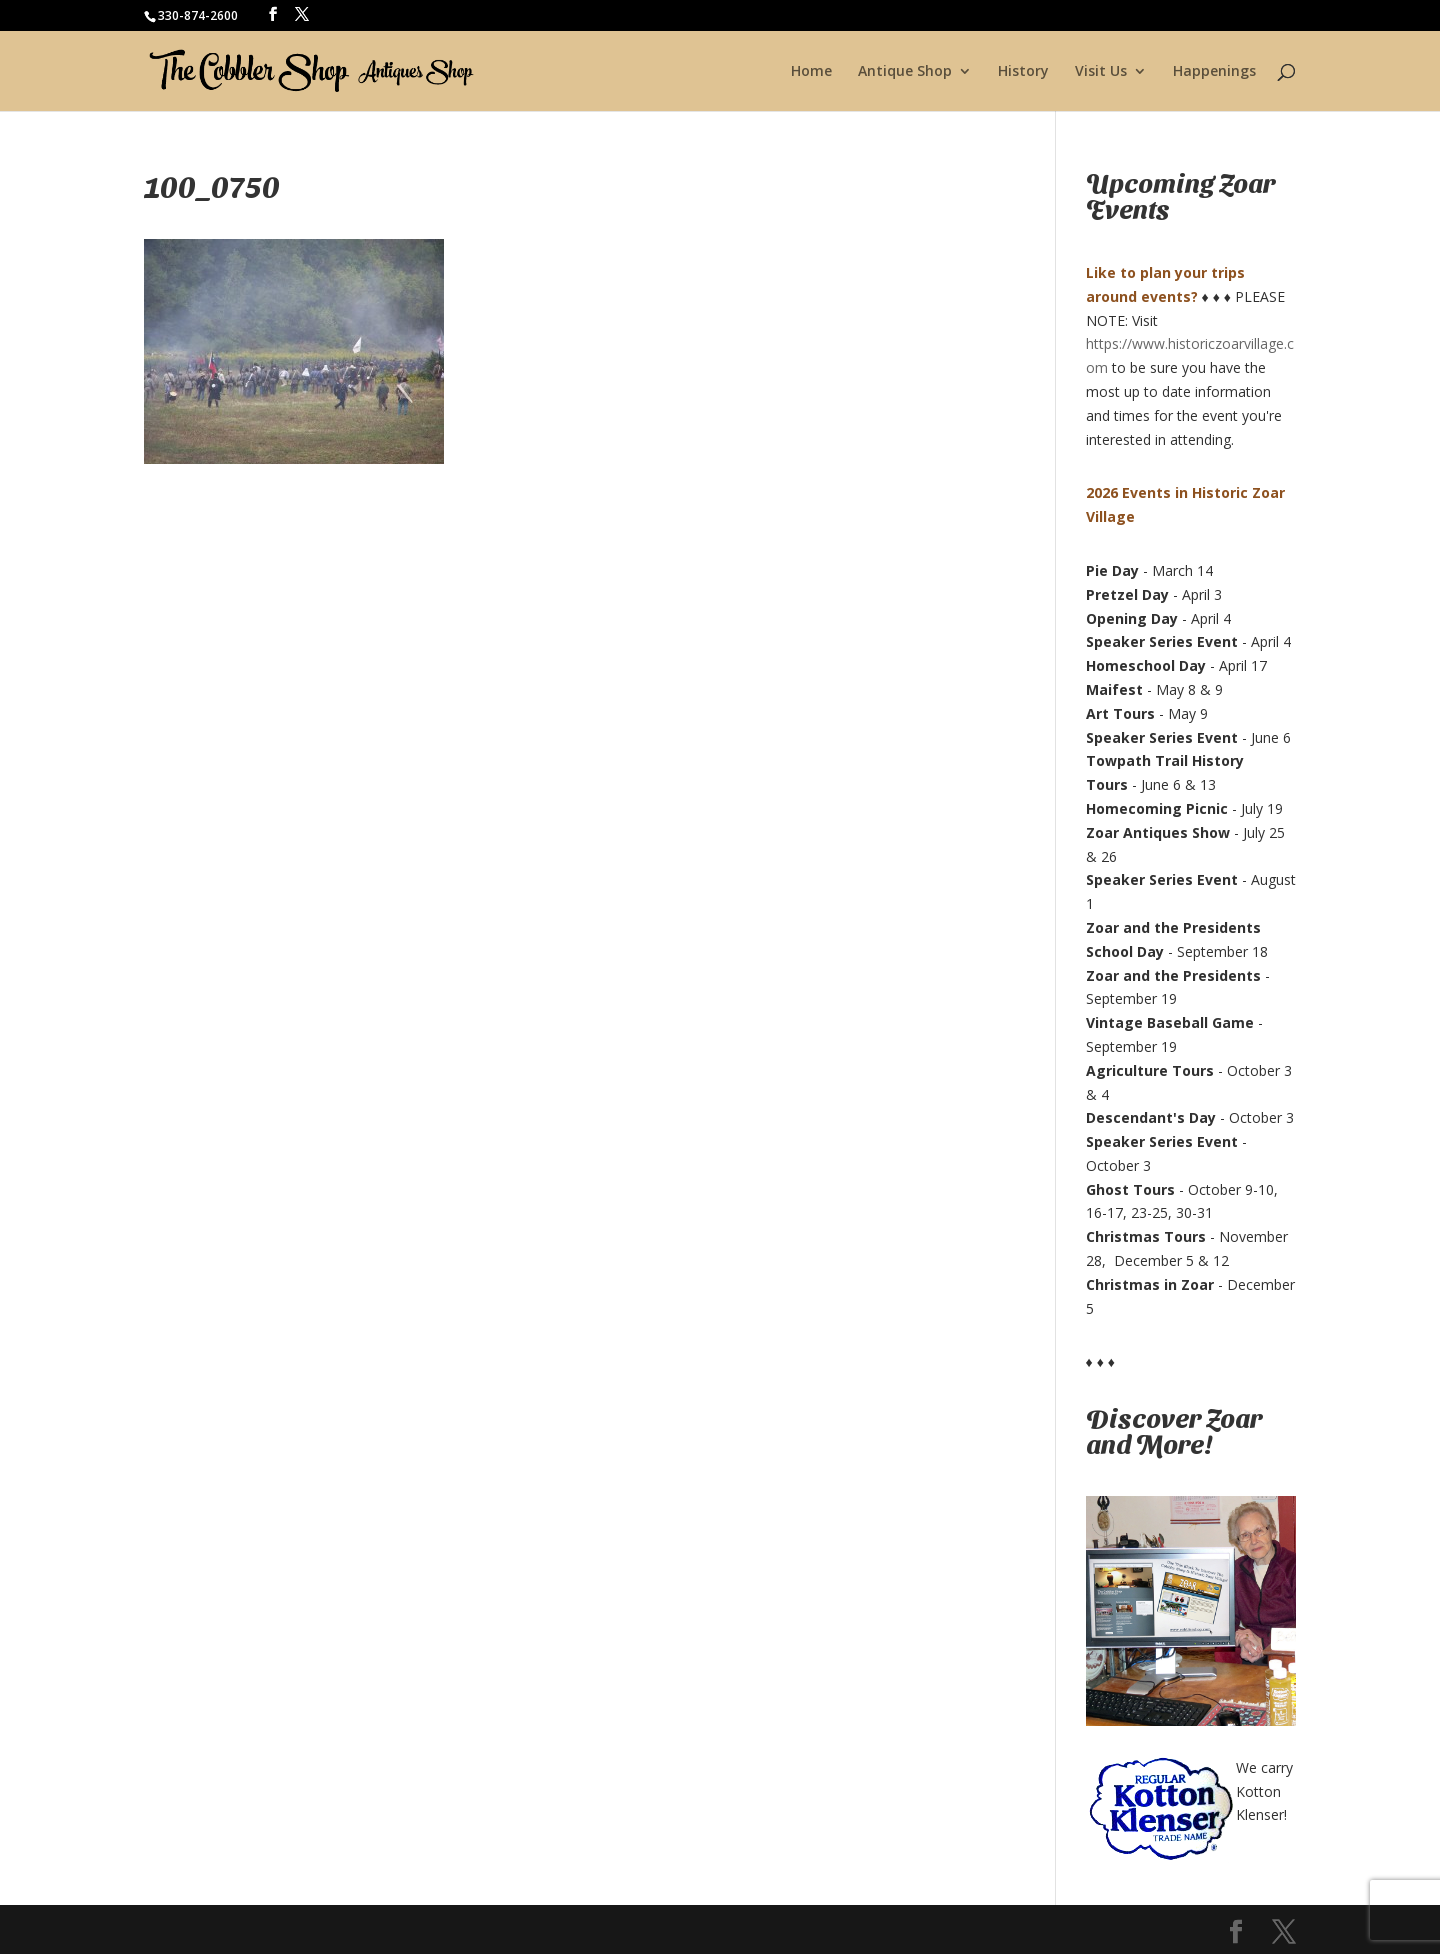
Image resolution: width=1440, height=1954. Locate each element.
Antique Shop (905, 72)
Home (811, 72)
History (1023, 72)
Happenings (1214, 72)
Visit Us (1101, 72)
